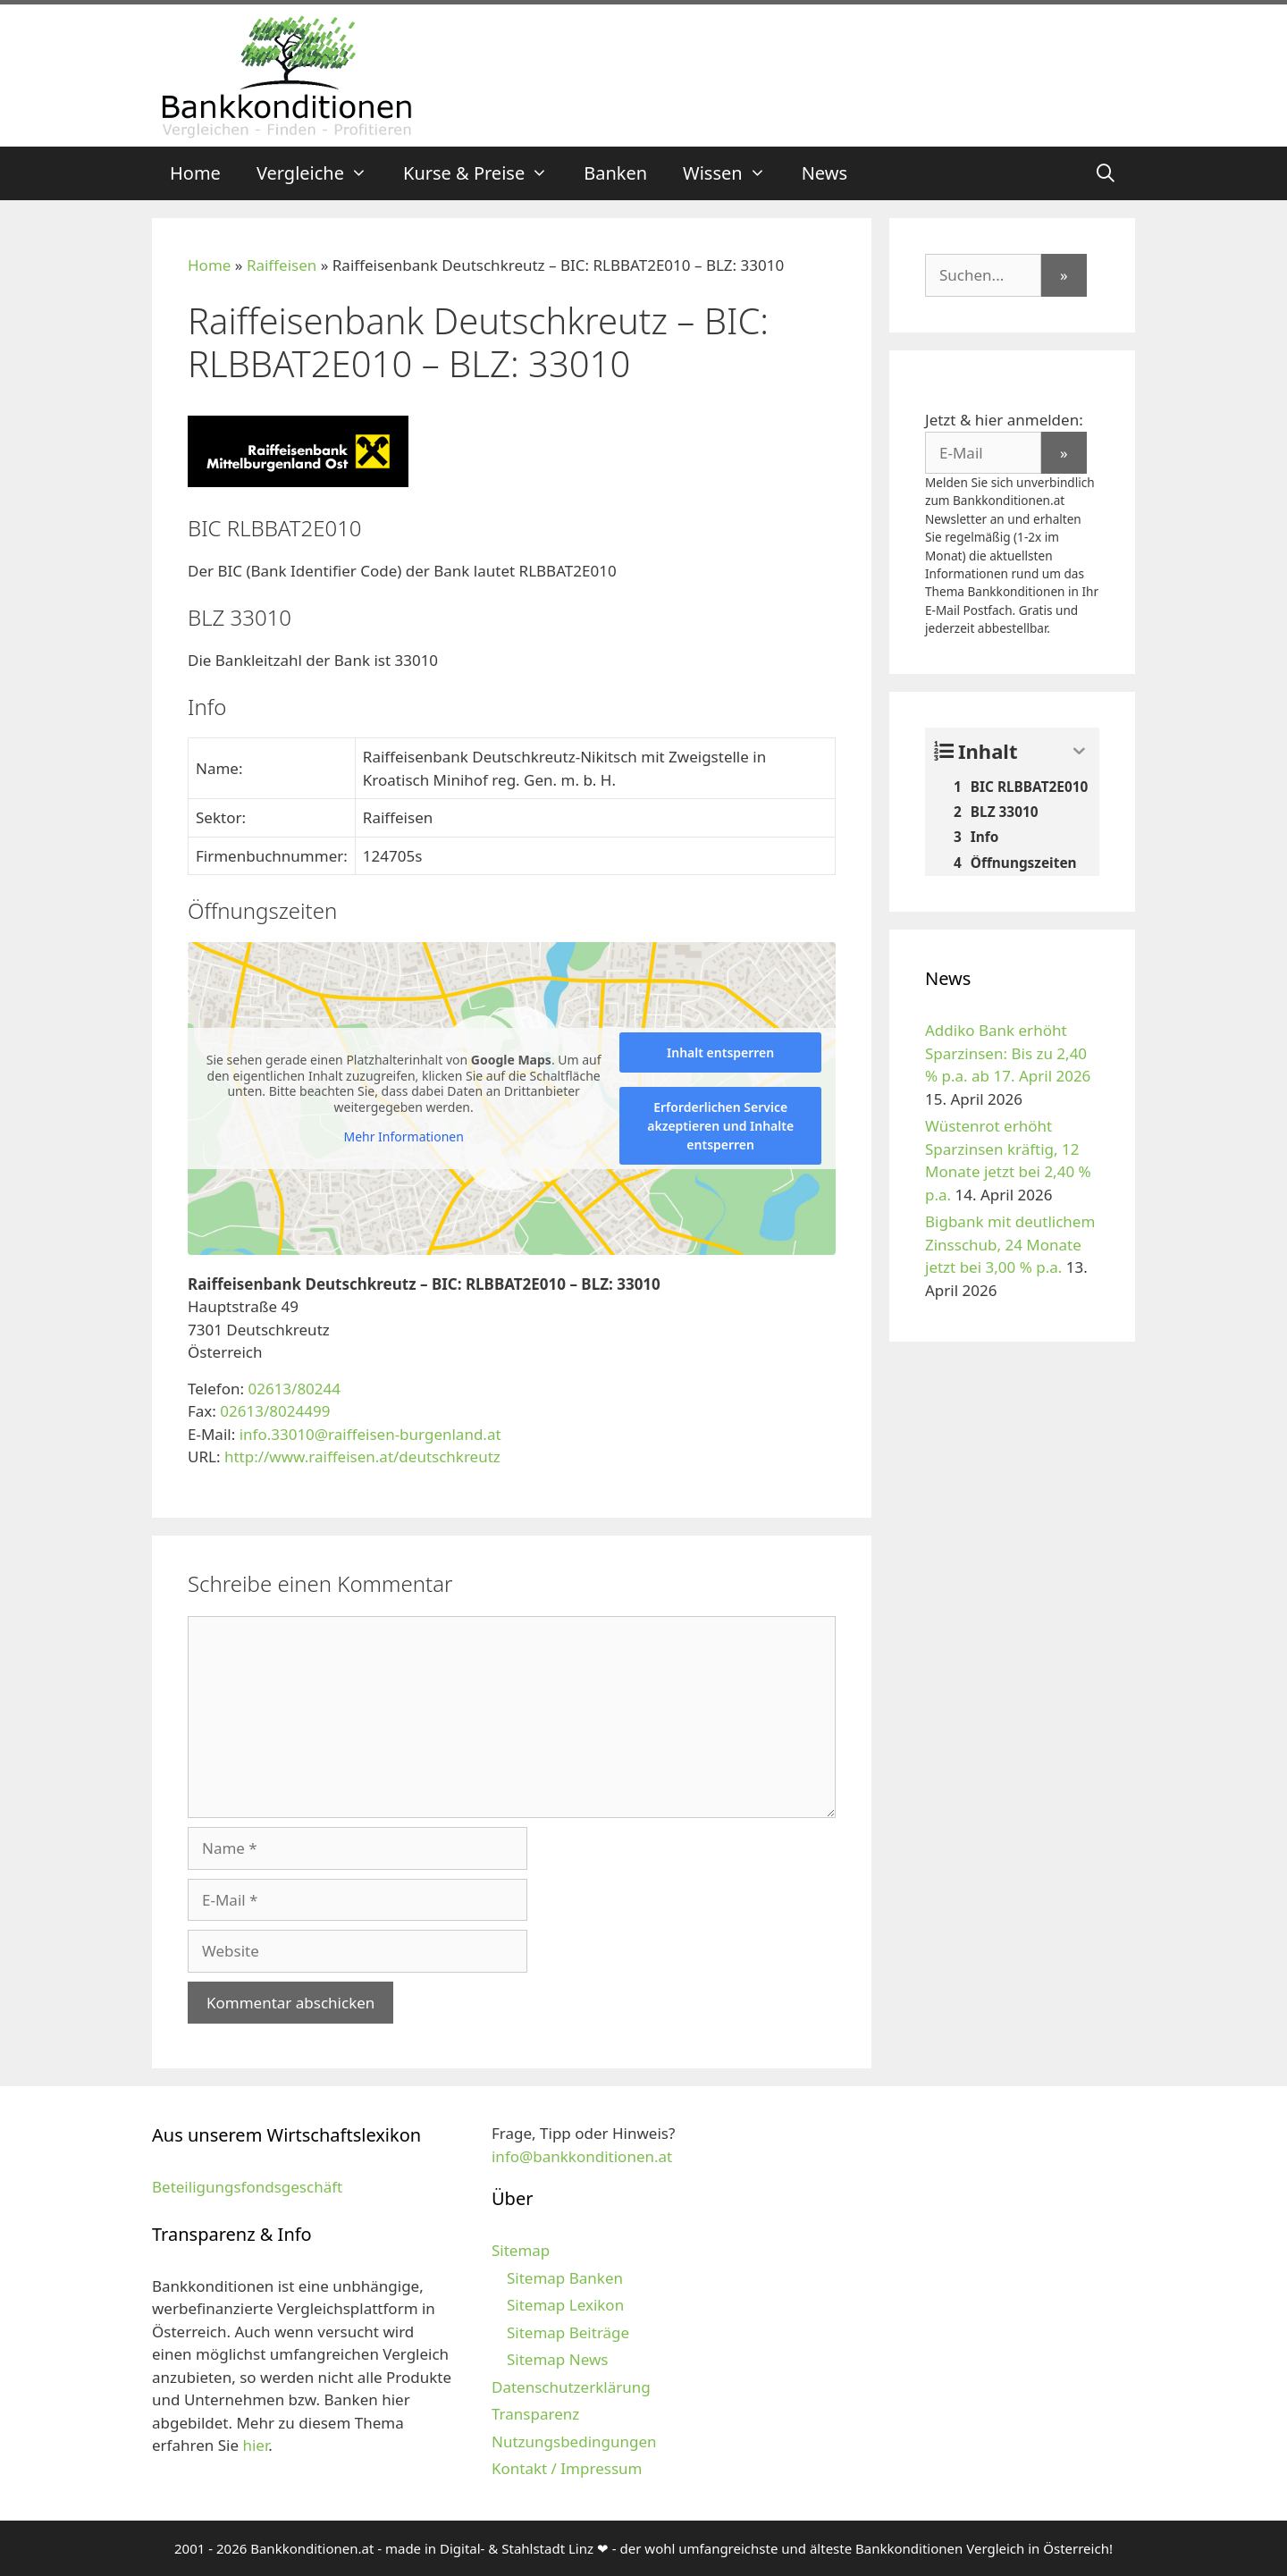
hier (255, 2445)
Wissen (733, 173)
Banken (615, 173)
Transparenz (535, 2413)
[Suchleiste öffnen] (1105, 173)
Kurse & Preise (484, 173)
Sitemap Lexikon (565, 2304)
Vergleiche (321, 173)
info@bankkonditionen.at (582, 2156)
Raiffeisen (281, 265)
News (824, 173)
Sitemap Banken (565, 2278)
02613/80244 (294, 1388)
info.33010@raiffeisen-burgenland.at (370, 1434)
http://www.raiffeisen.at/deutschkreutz (362, 1456)
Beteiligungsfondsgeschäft (247, 2186)
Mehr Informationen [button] (403, 1137)
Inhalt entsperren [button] (720, 1052)
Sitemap (521, 2250)
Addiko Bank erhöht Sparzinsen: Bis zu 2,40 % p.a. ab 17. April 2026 (1007, 1053)
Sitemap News (557, 2359)
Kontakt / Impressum (567, 2468)
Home (195, 173)
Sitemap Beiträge (568, 2332)
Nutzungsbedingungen (574, 2441)
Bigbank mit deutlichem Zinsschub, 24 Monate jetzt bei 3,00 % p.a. (1010, 1244)
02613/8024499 (275, 1411)
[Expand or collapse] (1079, 751)
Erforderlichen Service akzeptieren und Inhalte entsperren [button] (720, 1126)
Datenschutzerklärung (571, 2387)
